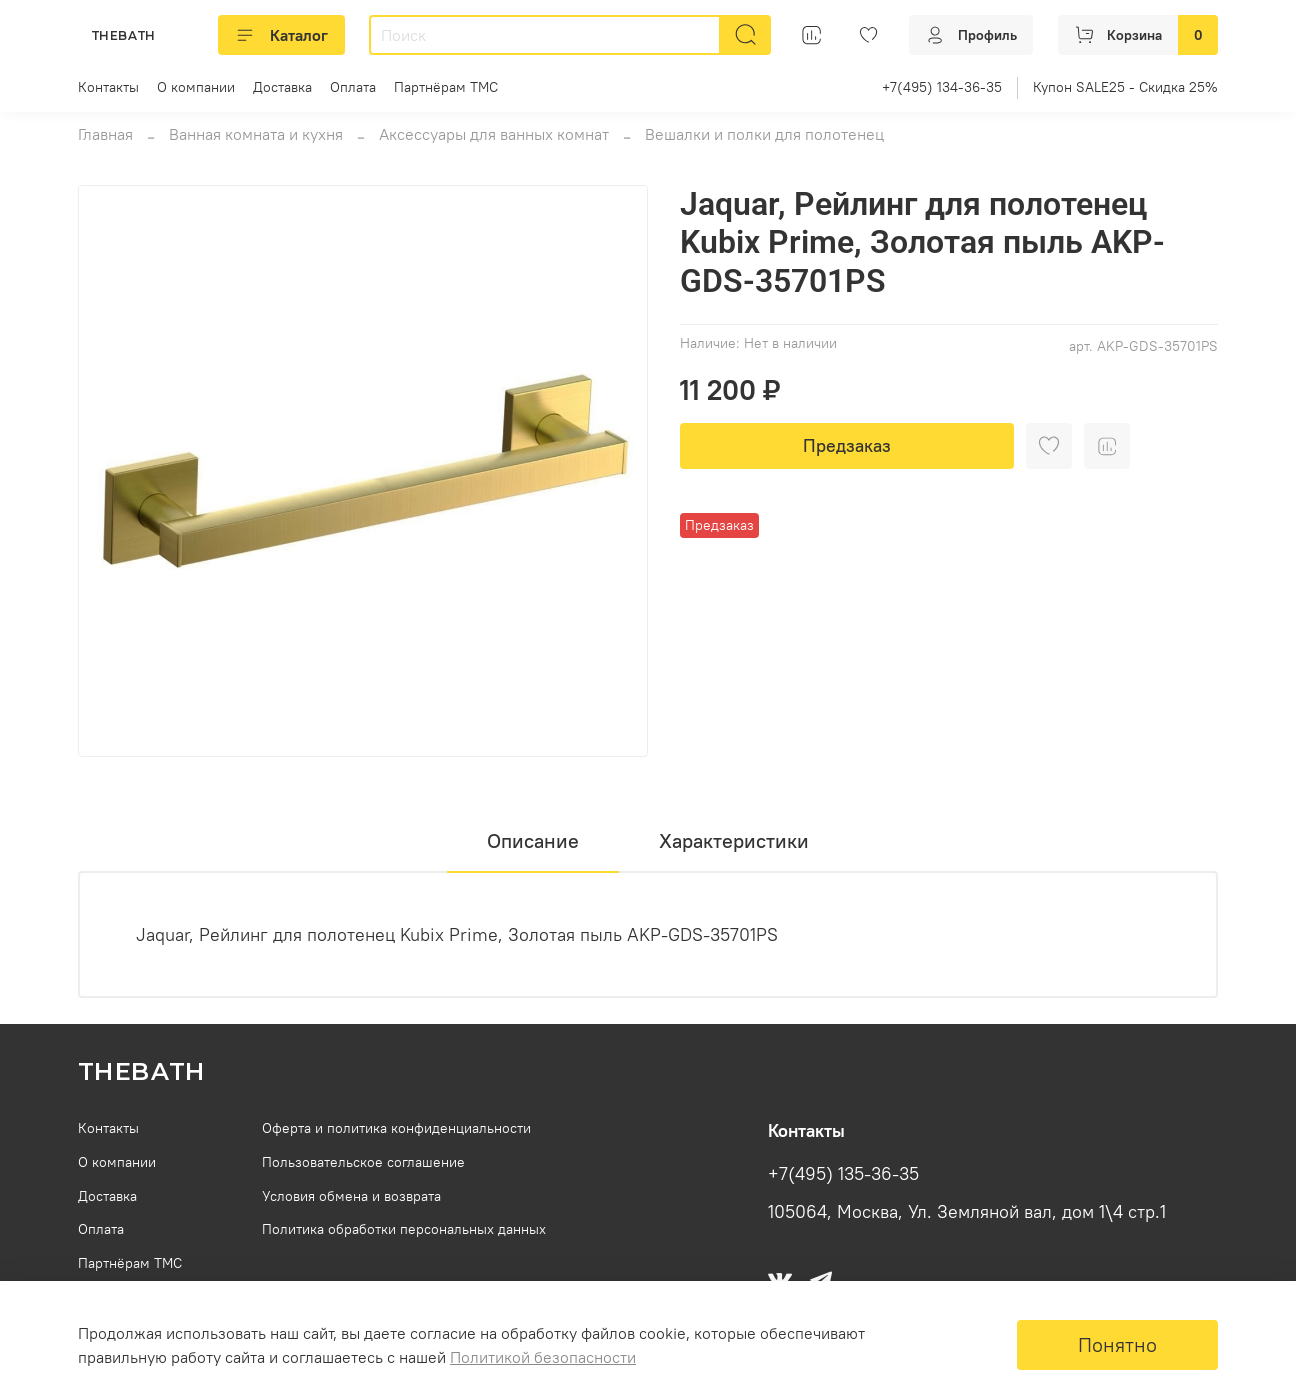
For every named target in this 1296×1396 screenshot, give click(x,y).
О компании (196, 87)
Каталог (281, 35)
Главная (105, 134)
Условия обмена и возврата (351, 1196)
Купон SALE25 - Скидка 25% (1125, 87)
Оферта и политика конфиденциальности (396, 1128)
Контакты (108, 87)
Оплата (353, 87)
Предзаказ (847, 445)
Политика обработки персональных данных (404, 1229)
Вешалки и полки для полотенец (764, 134)
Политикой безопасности (543, 1357)
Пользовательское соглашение (363, 1162)
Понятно (1117, 1344)
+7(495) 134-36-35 (942, 87)
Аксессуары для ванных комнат (494, 134)
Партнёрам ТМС (446, 87)
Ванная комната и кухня (256, 134)
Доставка (282, 87)
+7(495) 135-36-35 (843, 1174)
